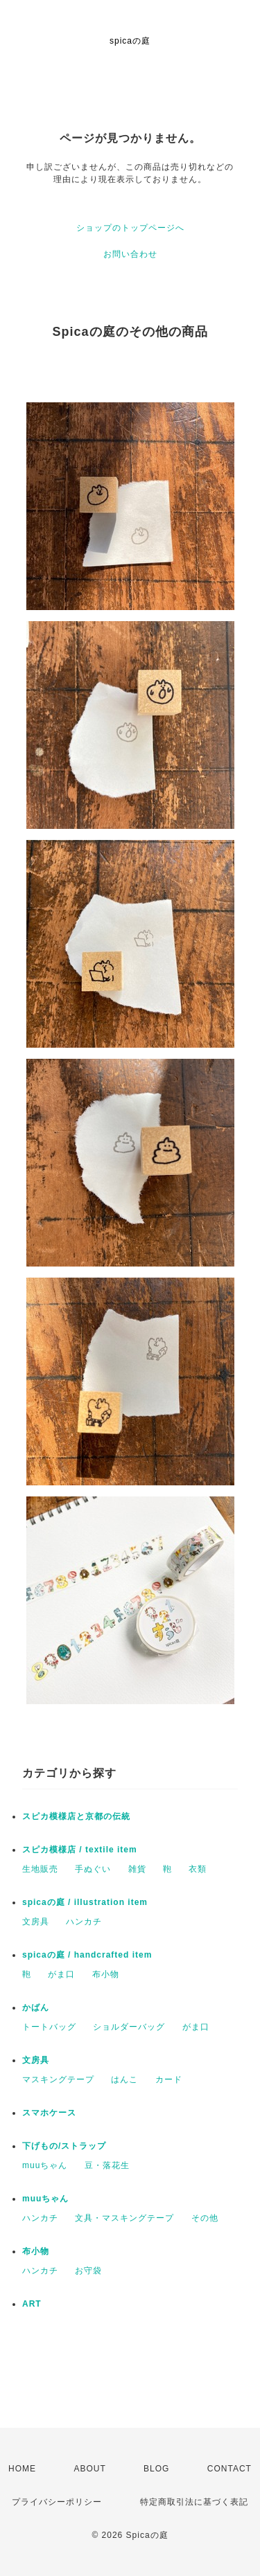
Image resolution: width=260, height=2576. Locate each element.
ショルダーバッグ (129, 2027)
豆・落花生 (107, 2165)
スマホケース (49, 2113)
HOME (22, 2469)
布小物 (105, 1974)
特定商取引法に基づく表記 (194, 2502)
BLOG (156, 2469)
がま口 (61, 1974)
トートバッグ (49, 2027)
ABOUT (89, 2469)
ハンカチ (84, 1921)
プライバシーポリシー (57, 2502)
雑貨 (137, 1869)
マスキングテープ (58, 2079)
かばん (35, 2007)
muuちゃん (44, 2165)
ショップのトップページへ (130, 228)
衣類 (198, 1869)
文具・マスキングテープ (124, 2218)
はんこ (124, 2079)
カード (168, 2079)
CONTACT (229, 2469)
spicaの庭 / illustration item (85, 1902)
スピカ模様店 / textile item (79, 1849)
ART (32, 2304)
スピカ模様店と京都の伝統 (76, 1816)
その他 (204, 2218)
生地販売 (40, 1869)
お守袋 (88, 2270)
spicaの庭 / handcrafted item (87, 1955)
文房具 (35, 1921)
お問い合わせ (130, 254)
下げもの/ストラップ (64, 2146)
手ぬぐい (93, 1869)
